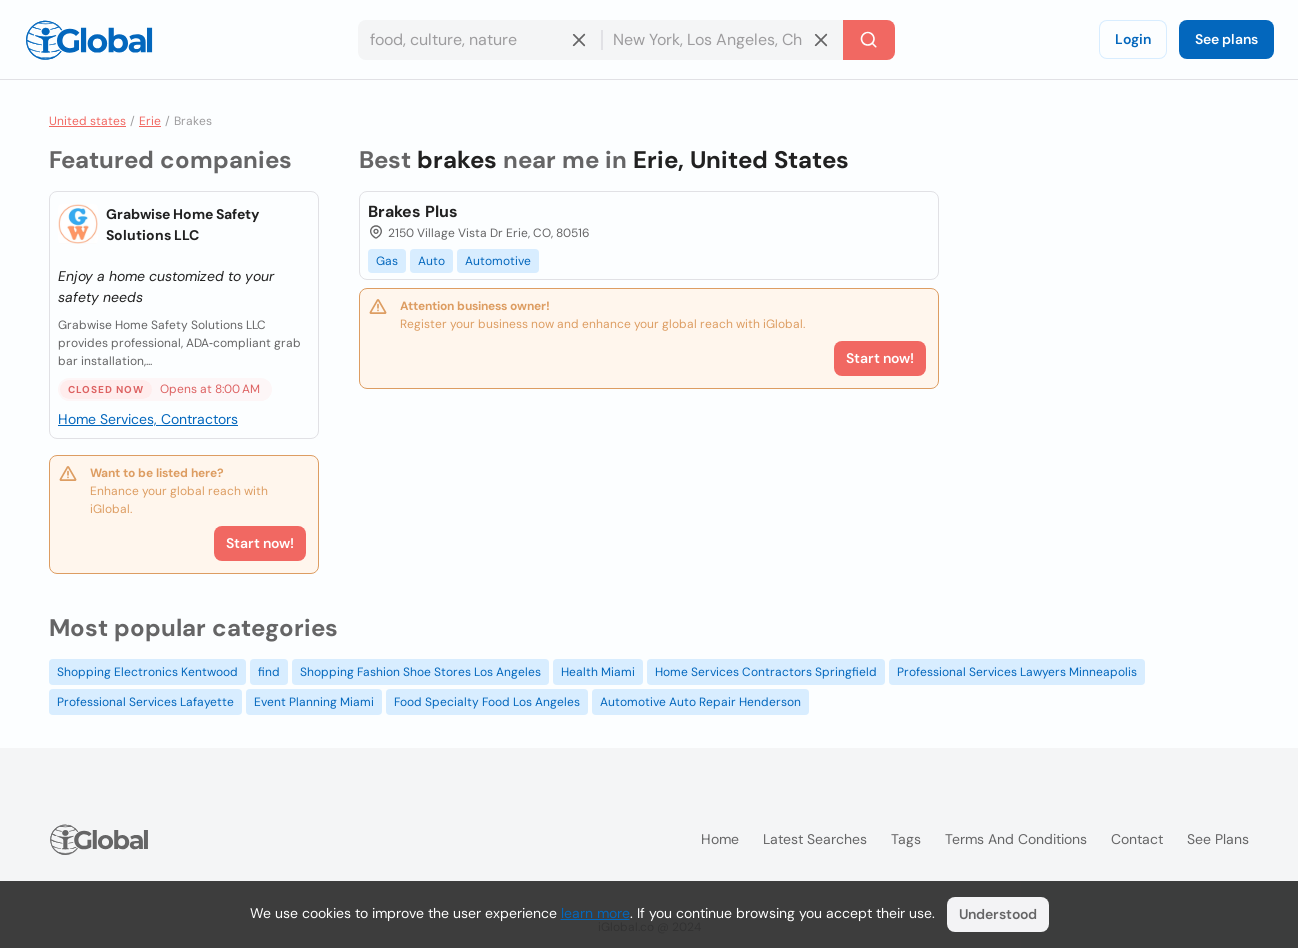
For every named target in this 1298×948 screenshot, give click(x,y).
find (269, 672)
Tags (906, 839)
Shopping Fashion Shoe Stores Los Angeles (420, 672)
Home (720, 839)
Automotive (498, 261)
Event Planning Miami (314, 702)
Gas (387, 261)
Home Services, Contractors (148, 419)
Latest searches (815, 839)
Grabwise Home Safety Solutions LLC (182, 224)
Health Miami (598, 672)
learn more (595, 913)
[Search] (869, 40)
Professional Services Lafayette (145, 702)
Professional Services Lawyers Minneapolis (1017, 672)
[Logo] (89, 40)
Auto (431, 261)
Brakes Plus (413, 211)
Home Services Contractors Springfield (766, 672)
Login (1133, 39)
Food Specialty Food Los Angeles (487, 702)
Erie (150, 121)
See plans (1226, 39)
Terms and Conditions (1016, 839)
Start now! (260, 543)
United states (87, 121)
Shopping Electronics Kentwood (147, 672)
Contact (1137, 839)
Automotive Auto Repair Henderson (700, 702)
